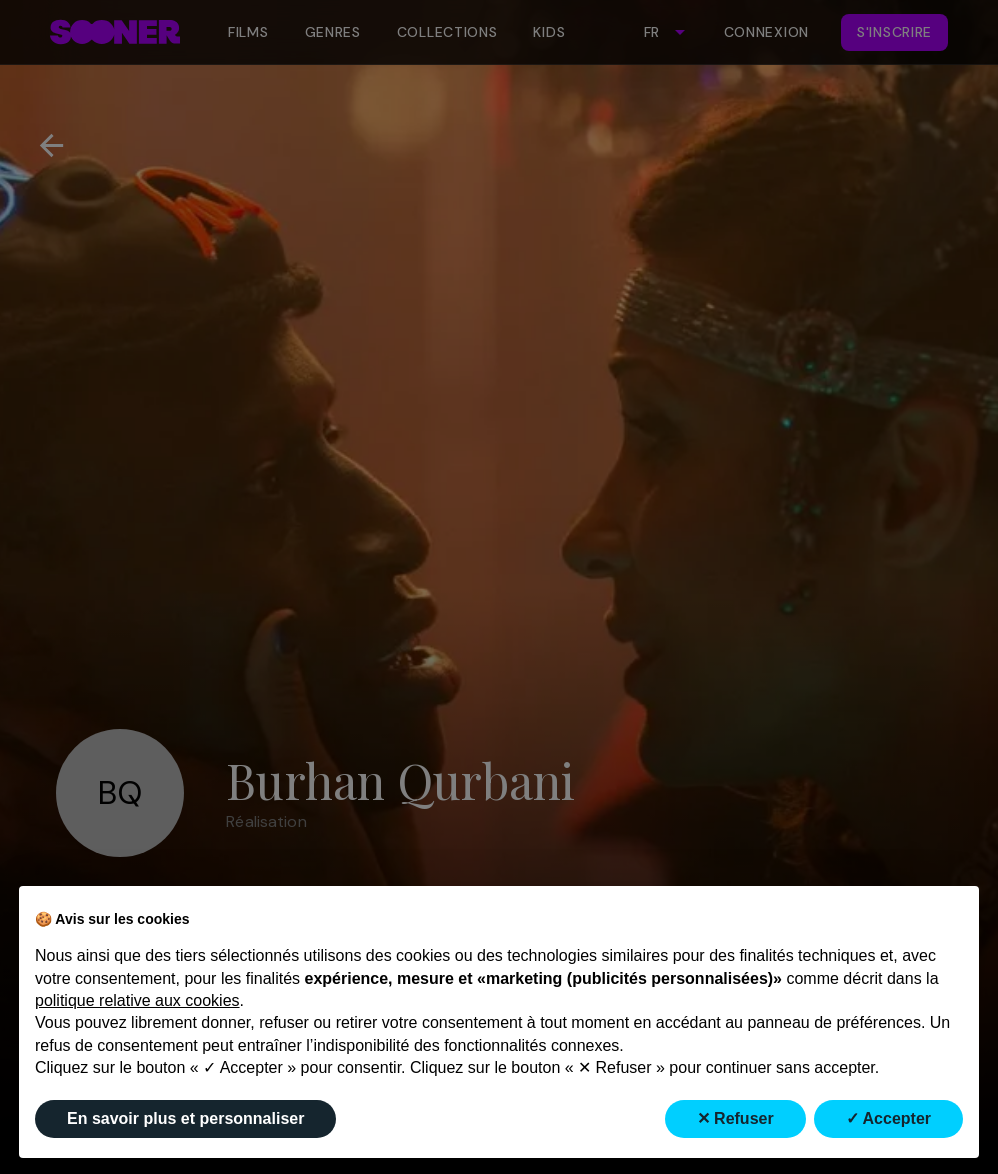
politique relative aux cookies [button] (137, 1000)
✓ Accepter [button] (888, 1118)
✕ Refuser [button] (735, 1118)
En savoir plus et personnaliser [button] (185, 1118)
